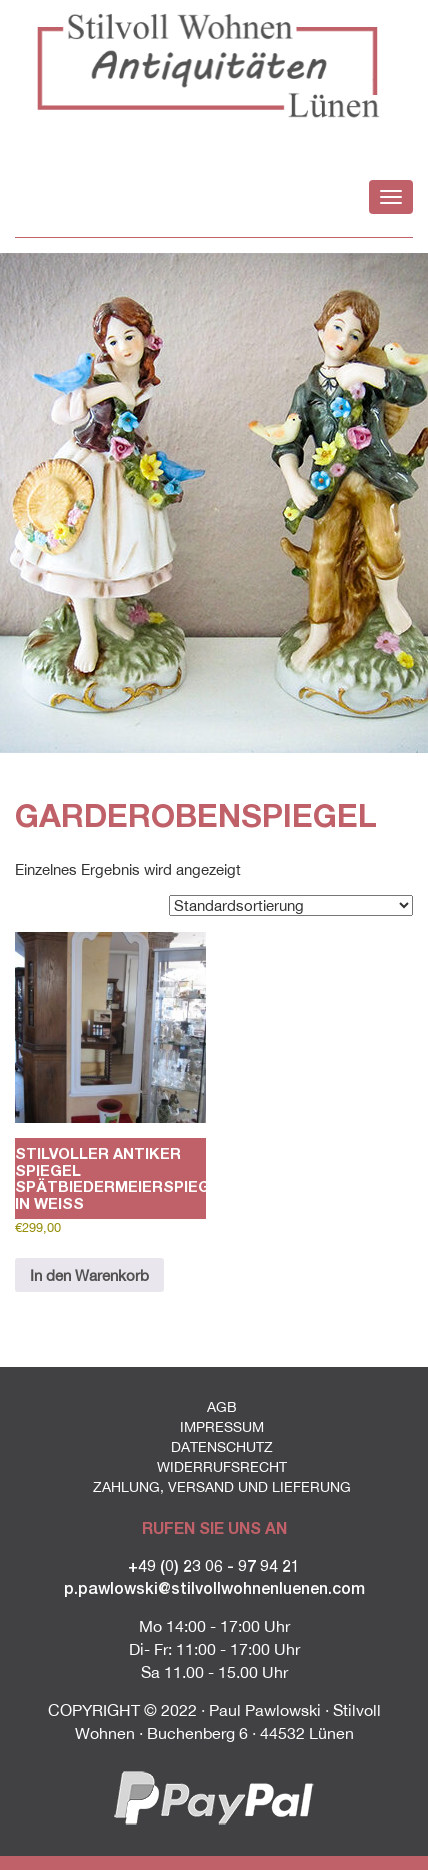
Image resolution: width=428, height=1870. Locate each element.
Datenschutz (222, 1447)
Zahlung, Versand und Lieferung (222, 1487)
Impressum (222, 1427)
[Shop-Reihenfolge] (291, 905)
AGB (222, 1407)
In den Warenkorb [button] (89, 1275)
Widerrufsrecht (222, 1467)
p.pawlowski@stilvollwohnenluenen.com (214, 1587)
